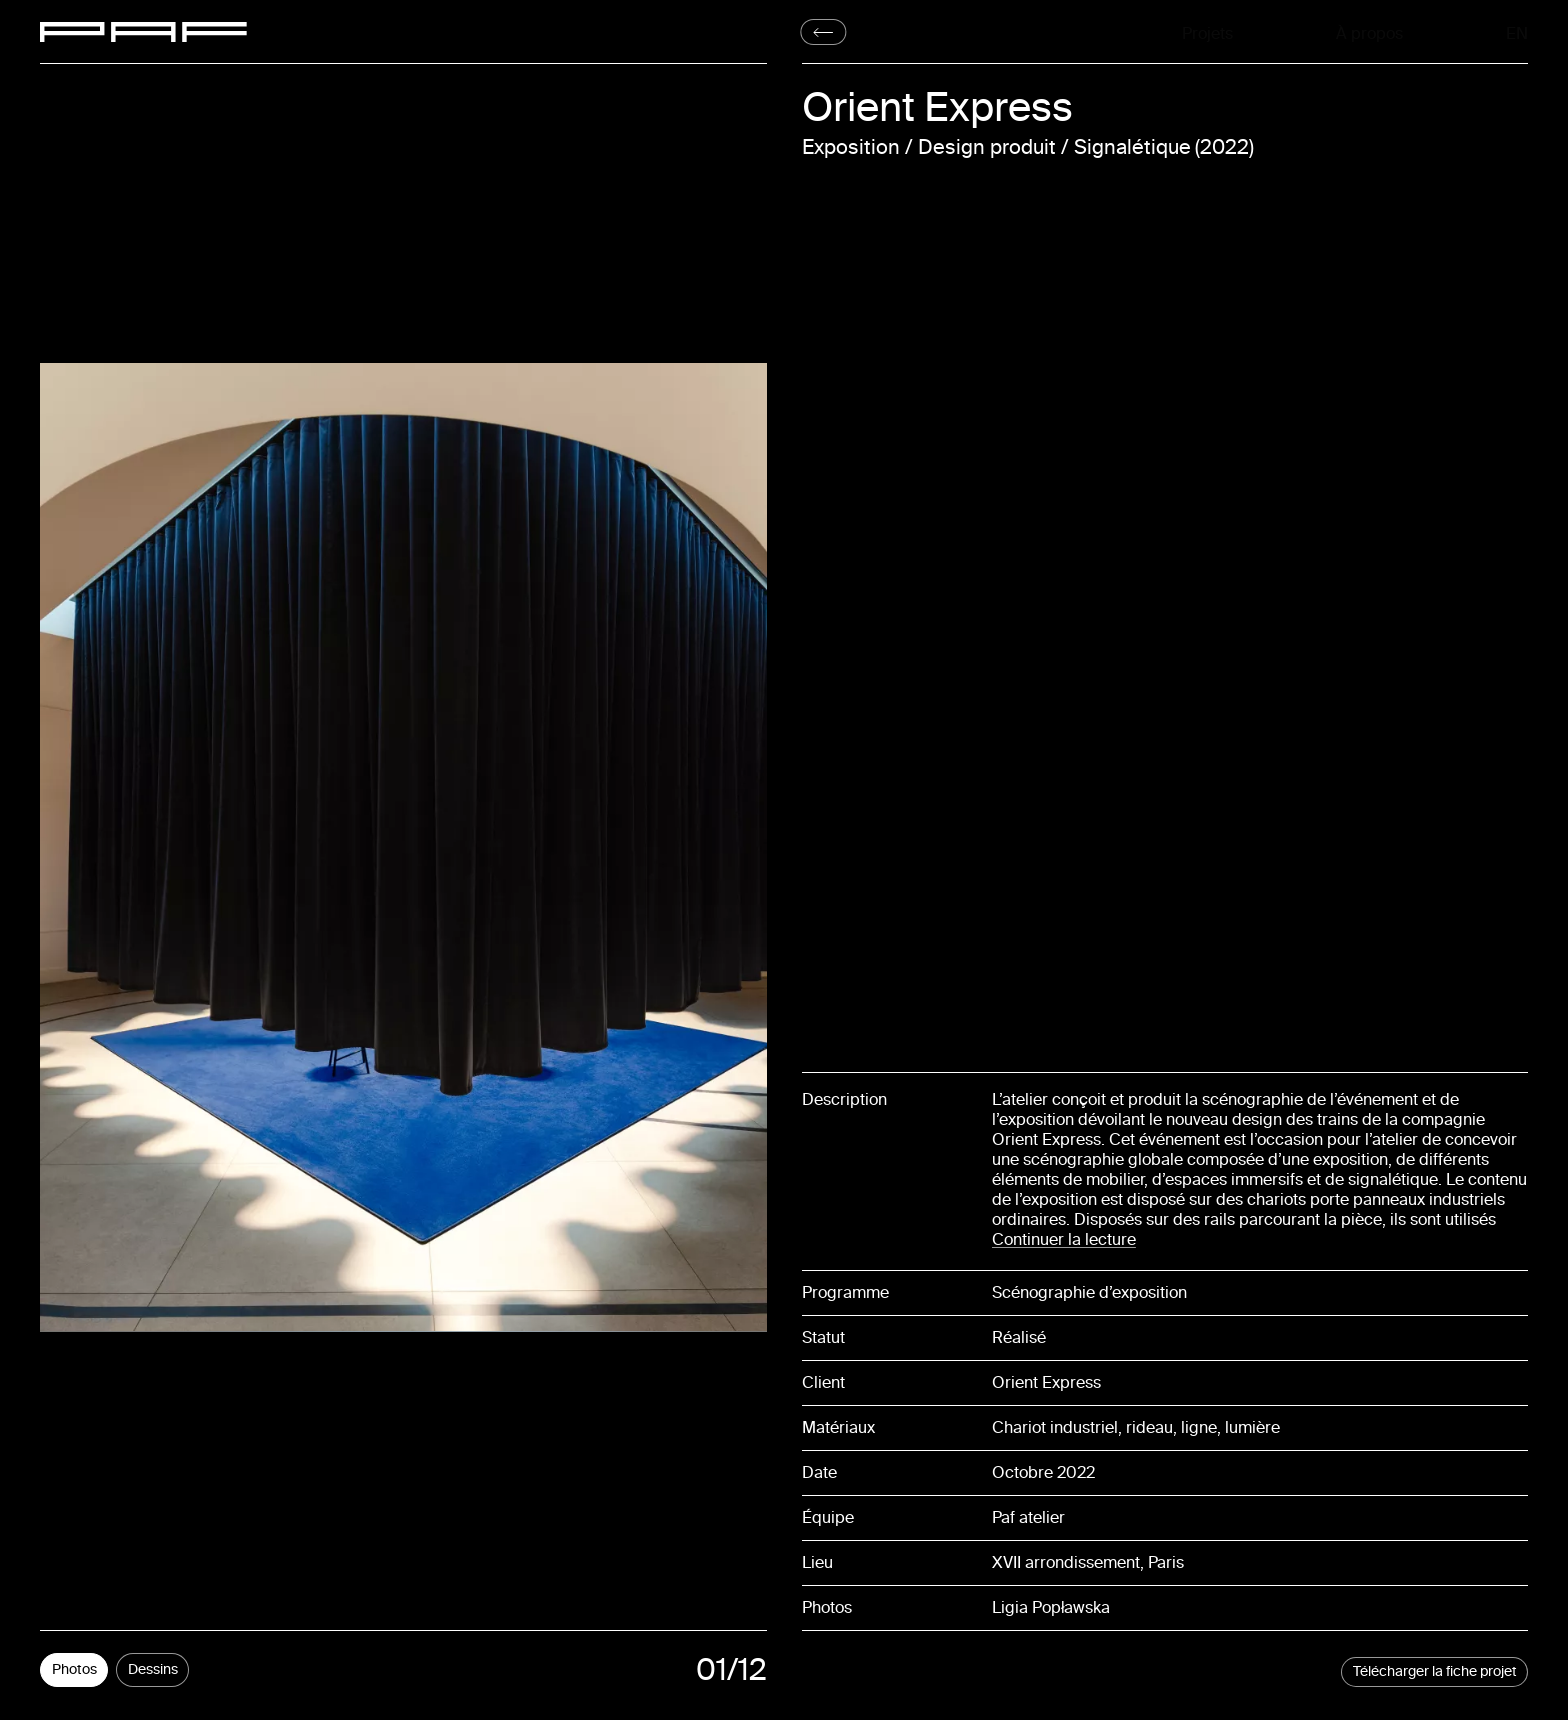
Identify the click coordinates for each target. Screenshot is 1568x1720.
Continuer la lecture (1064, 1239)
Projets (1207, 31)
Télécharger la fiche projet (1435, 1671)
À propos (1369, 31)
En (1519, 32)
